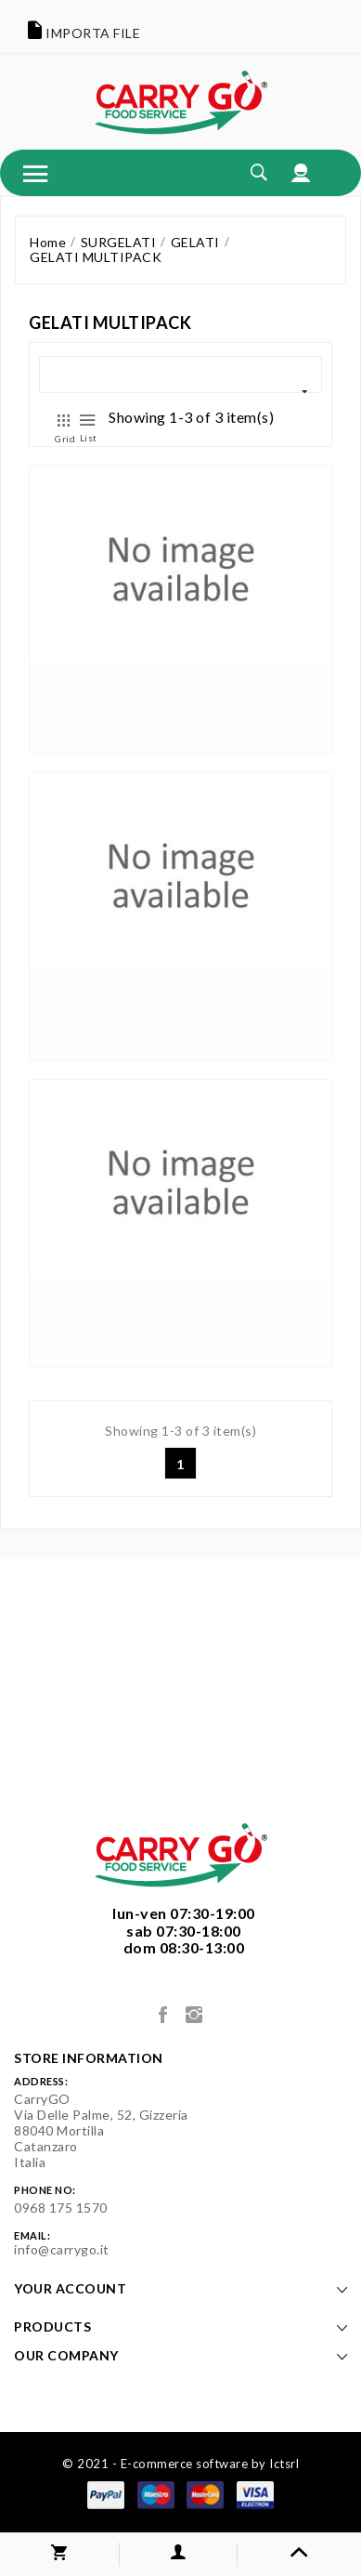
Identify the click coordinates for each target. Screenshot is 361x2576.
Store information (88, 2058)
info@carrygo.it (62, 2249)
